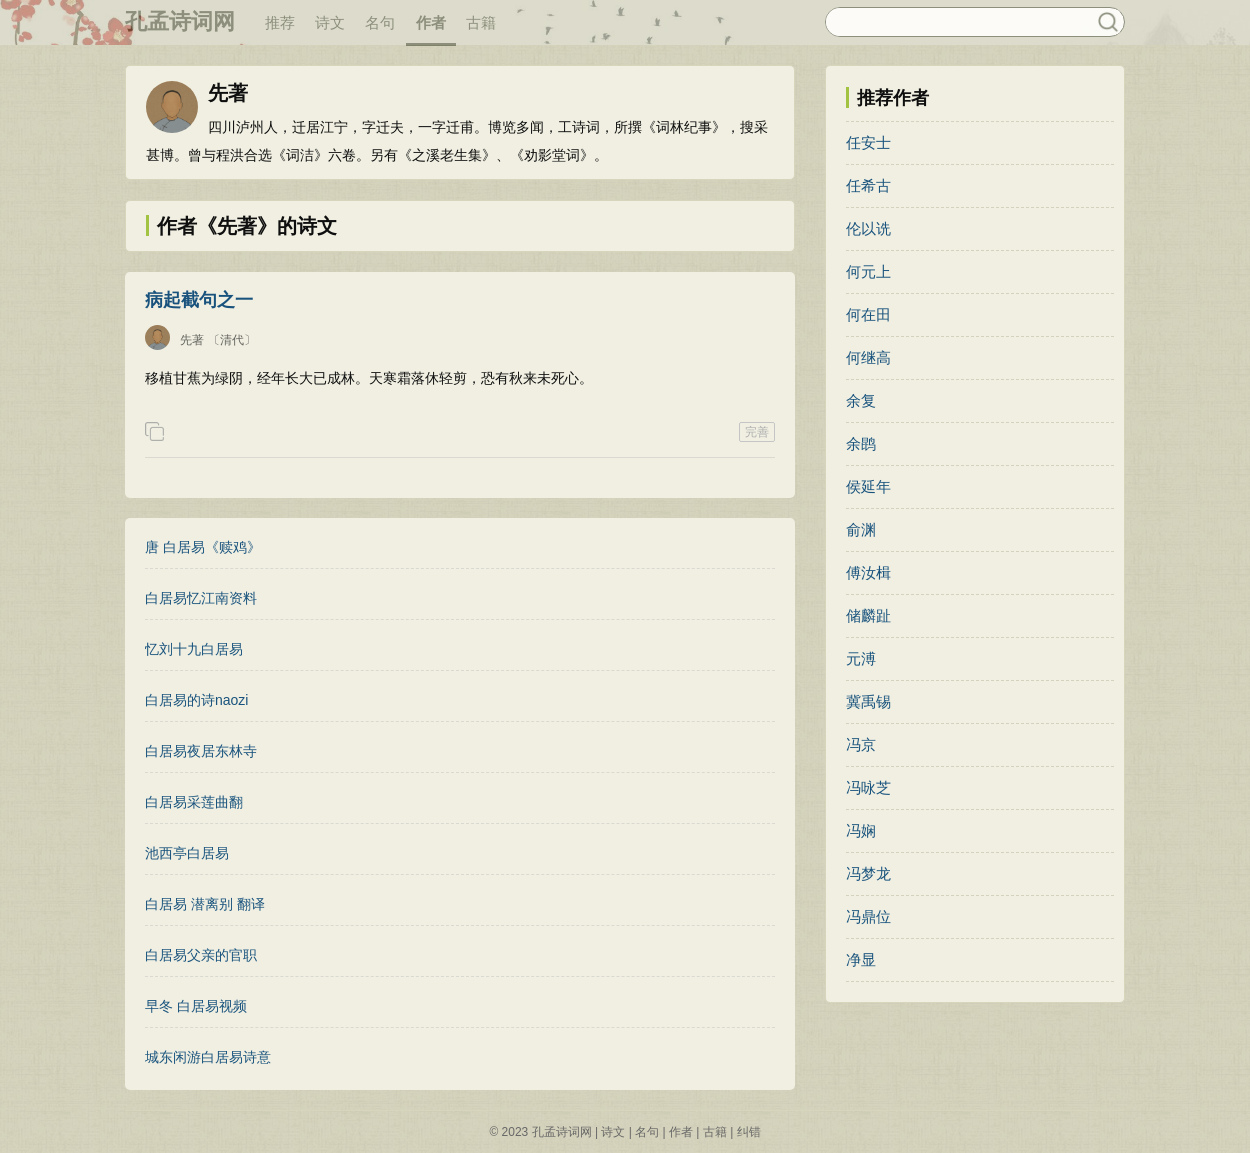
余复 (861, 400)
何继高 (868, 357)
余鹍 (861, 443)
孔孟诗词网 (180, 21)
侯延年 (868, 486)
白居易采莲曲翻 (194, 802)
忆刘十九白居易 (194, 649)
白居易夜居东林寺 (201, 751)
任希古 (868, 185)
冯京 (861, 744)
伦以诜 (868, 228)
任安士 (868, 142)
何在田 (868, 314)
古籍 (481, 22)
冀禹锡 (868, 701)
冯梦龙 (868, 873)
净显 (861, 959)
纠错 (749, 1132)
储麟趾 (868, 615)
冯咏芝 (868, 787)
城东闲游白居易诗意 (208, 1057)
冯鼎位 (868, 916)
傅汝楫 (868, 572)
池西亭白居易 (187, 853)
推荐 (280, 22)
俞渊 (861, 529)
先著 (192, 340)
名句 (380, 22)
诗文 (330, 22)
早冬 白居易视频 (196, 1006)
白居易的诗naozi (196, 700)
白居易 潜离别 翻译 (205, 904)
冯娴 (861, 830)
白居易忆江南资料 (201, 598)
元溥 (861, 658)
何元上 (868, 271)
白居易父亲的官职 (201, 955)
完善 (757, 432)
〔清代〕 (232, 340)
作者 (431, 22)
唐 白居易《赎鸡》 (203, 547)
